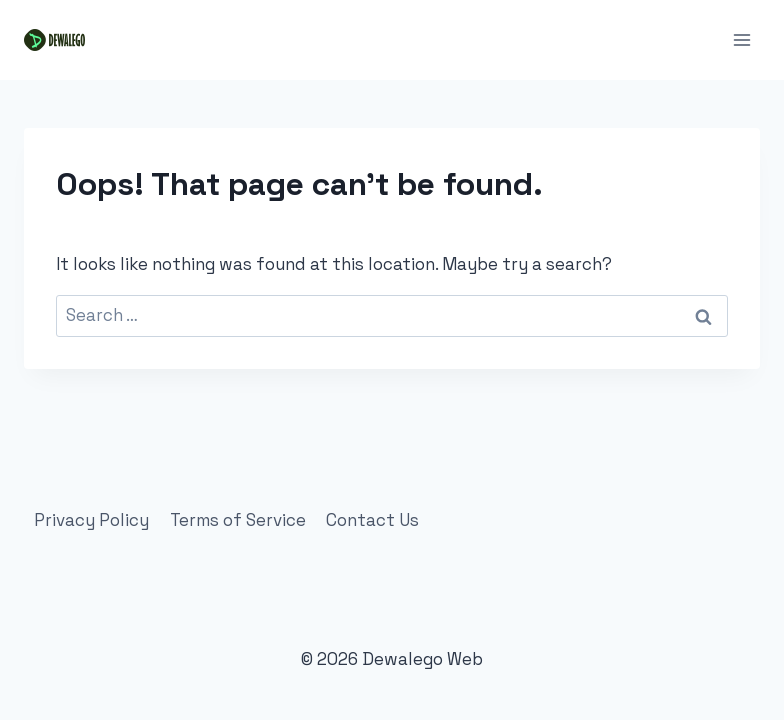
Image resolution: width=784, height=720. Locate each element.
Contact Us (372, 520)
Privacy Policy (91, 520)
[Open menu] (741, 39)
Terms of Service (238, 520)
